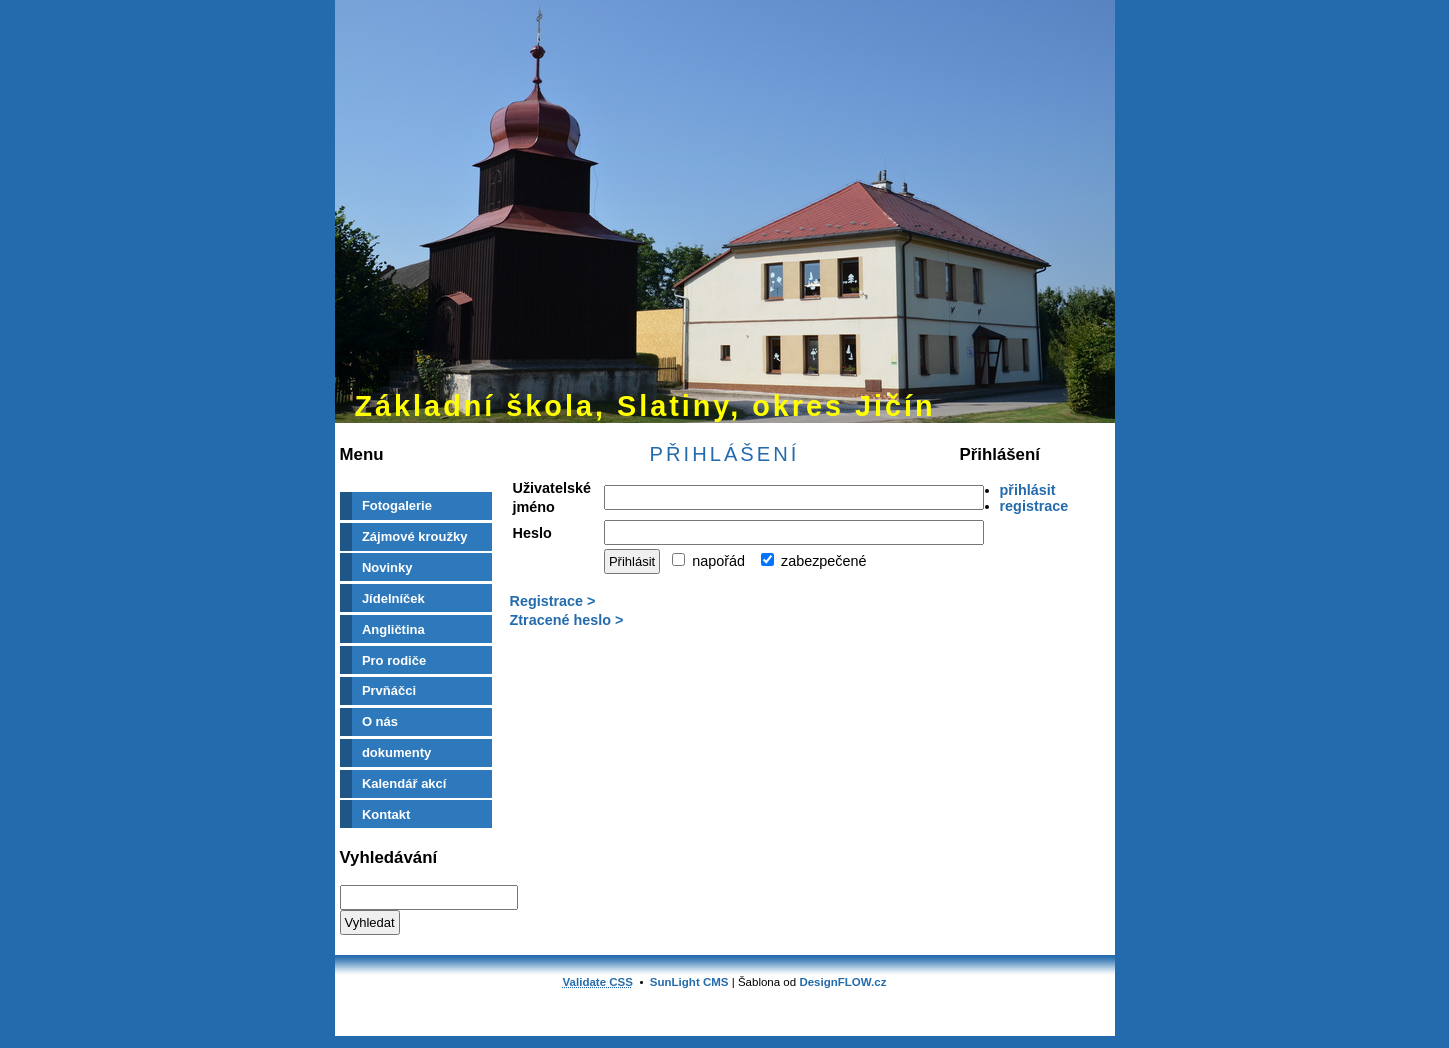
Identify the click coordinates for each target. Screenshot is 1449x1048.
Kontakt (386, 814)
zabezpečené (814, 561)
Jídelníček (393, 598)
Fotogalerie (397, 505)
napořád (708, 561)
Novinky (387, 567)
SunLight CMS (689, 982)
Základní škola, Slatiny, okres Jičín (645, 406)
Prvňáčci (389, 690)
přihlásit (1028, 490)
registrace (1034, 506)
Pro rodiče (394, 660)
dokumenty (396, 752)
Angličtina (393, 629)
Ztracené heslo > (567, 620)
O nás (380, 721)
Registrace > (553, 601)
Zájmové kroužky (415, 536)
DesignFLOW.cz (842, 982)
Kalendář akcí (404, 783)
